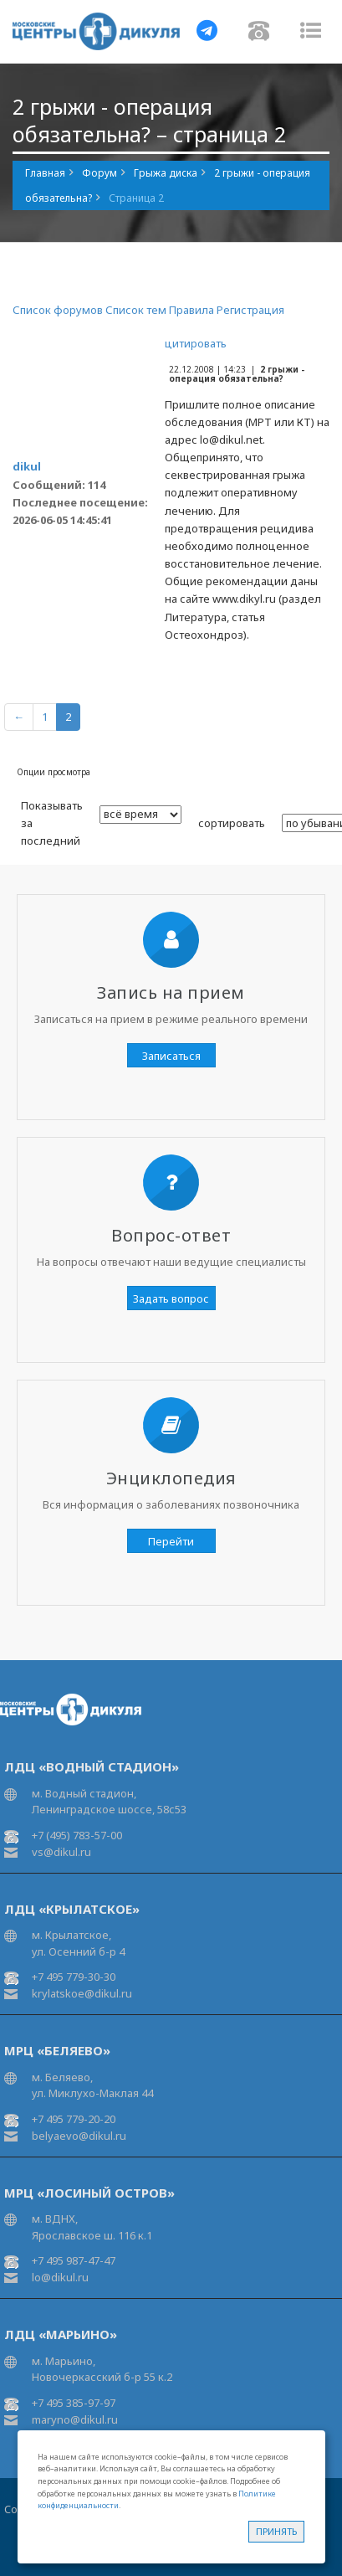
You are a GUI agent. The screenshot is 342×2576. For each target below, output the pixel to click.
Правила (191, 309)
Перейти (171, 1541)
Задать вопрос (171, 1298)
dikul (27, 466)
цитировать (196, 343)
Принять (276, 2531)
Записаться (171, 1055)
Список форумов (58, 309)
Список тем (135, 309)
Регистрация (250, 309)
